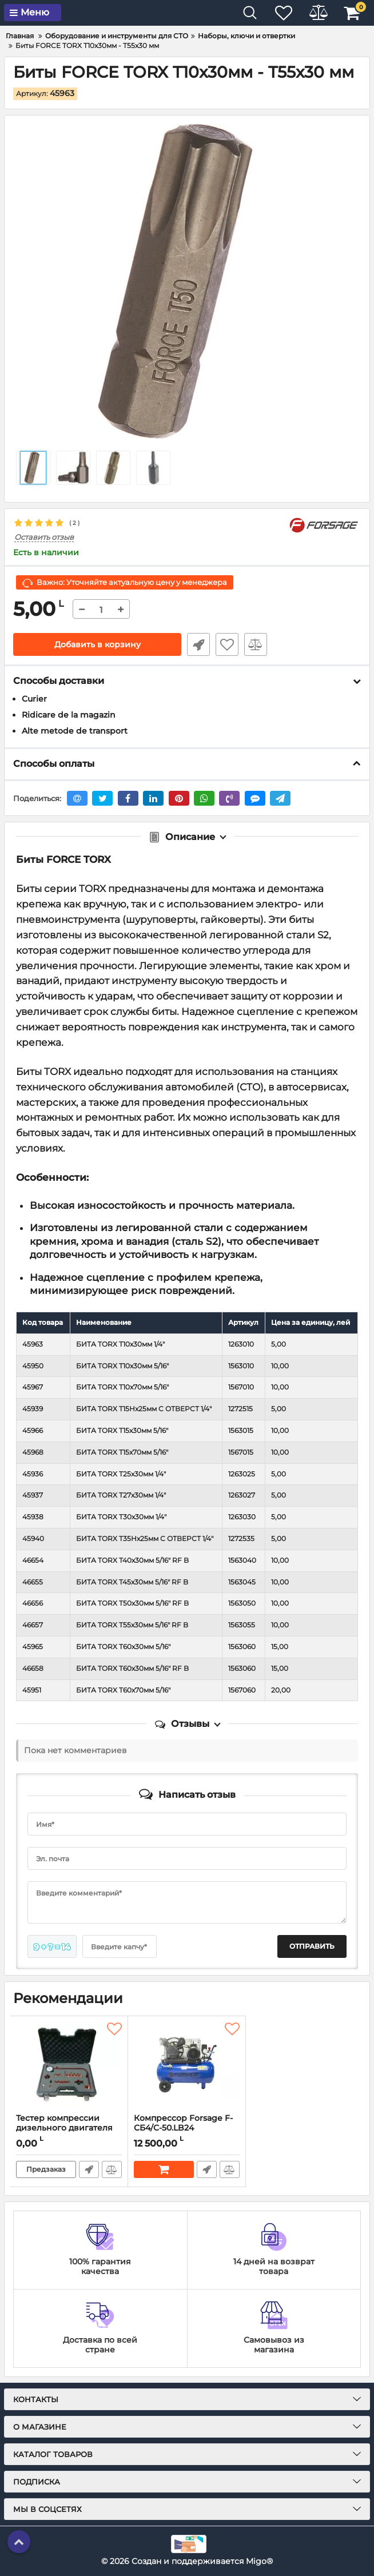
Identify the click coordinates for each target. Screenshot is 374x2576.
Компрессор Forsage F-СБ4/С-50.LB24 (187, 2128)
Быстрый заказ (198, 644)
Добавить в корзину (97, 644)
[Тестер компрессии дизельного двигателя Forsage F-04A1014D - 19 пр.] (69, 2065)
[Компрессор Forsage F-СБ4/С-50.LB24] (187, 2065)
